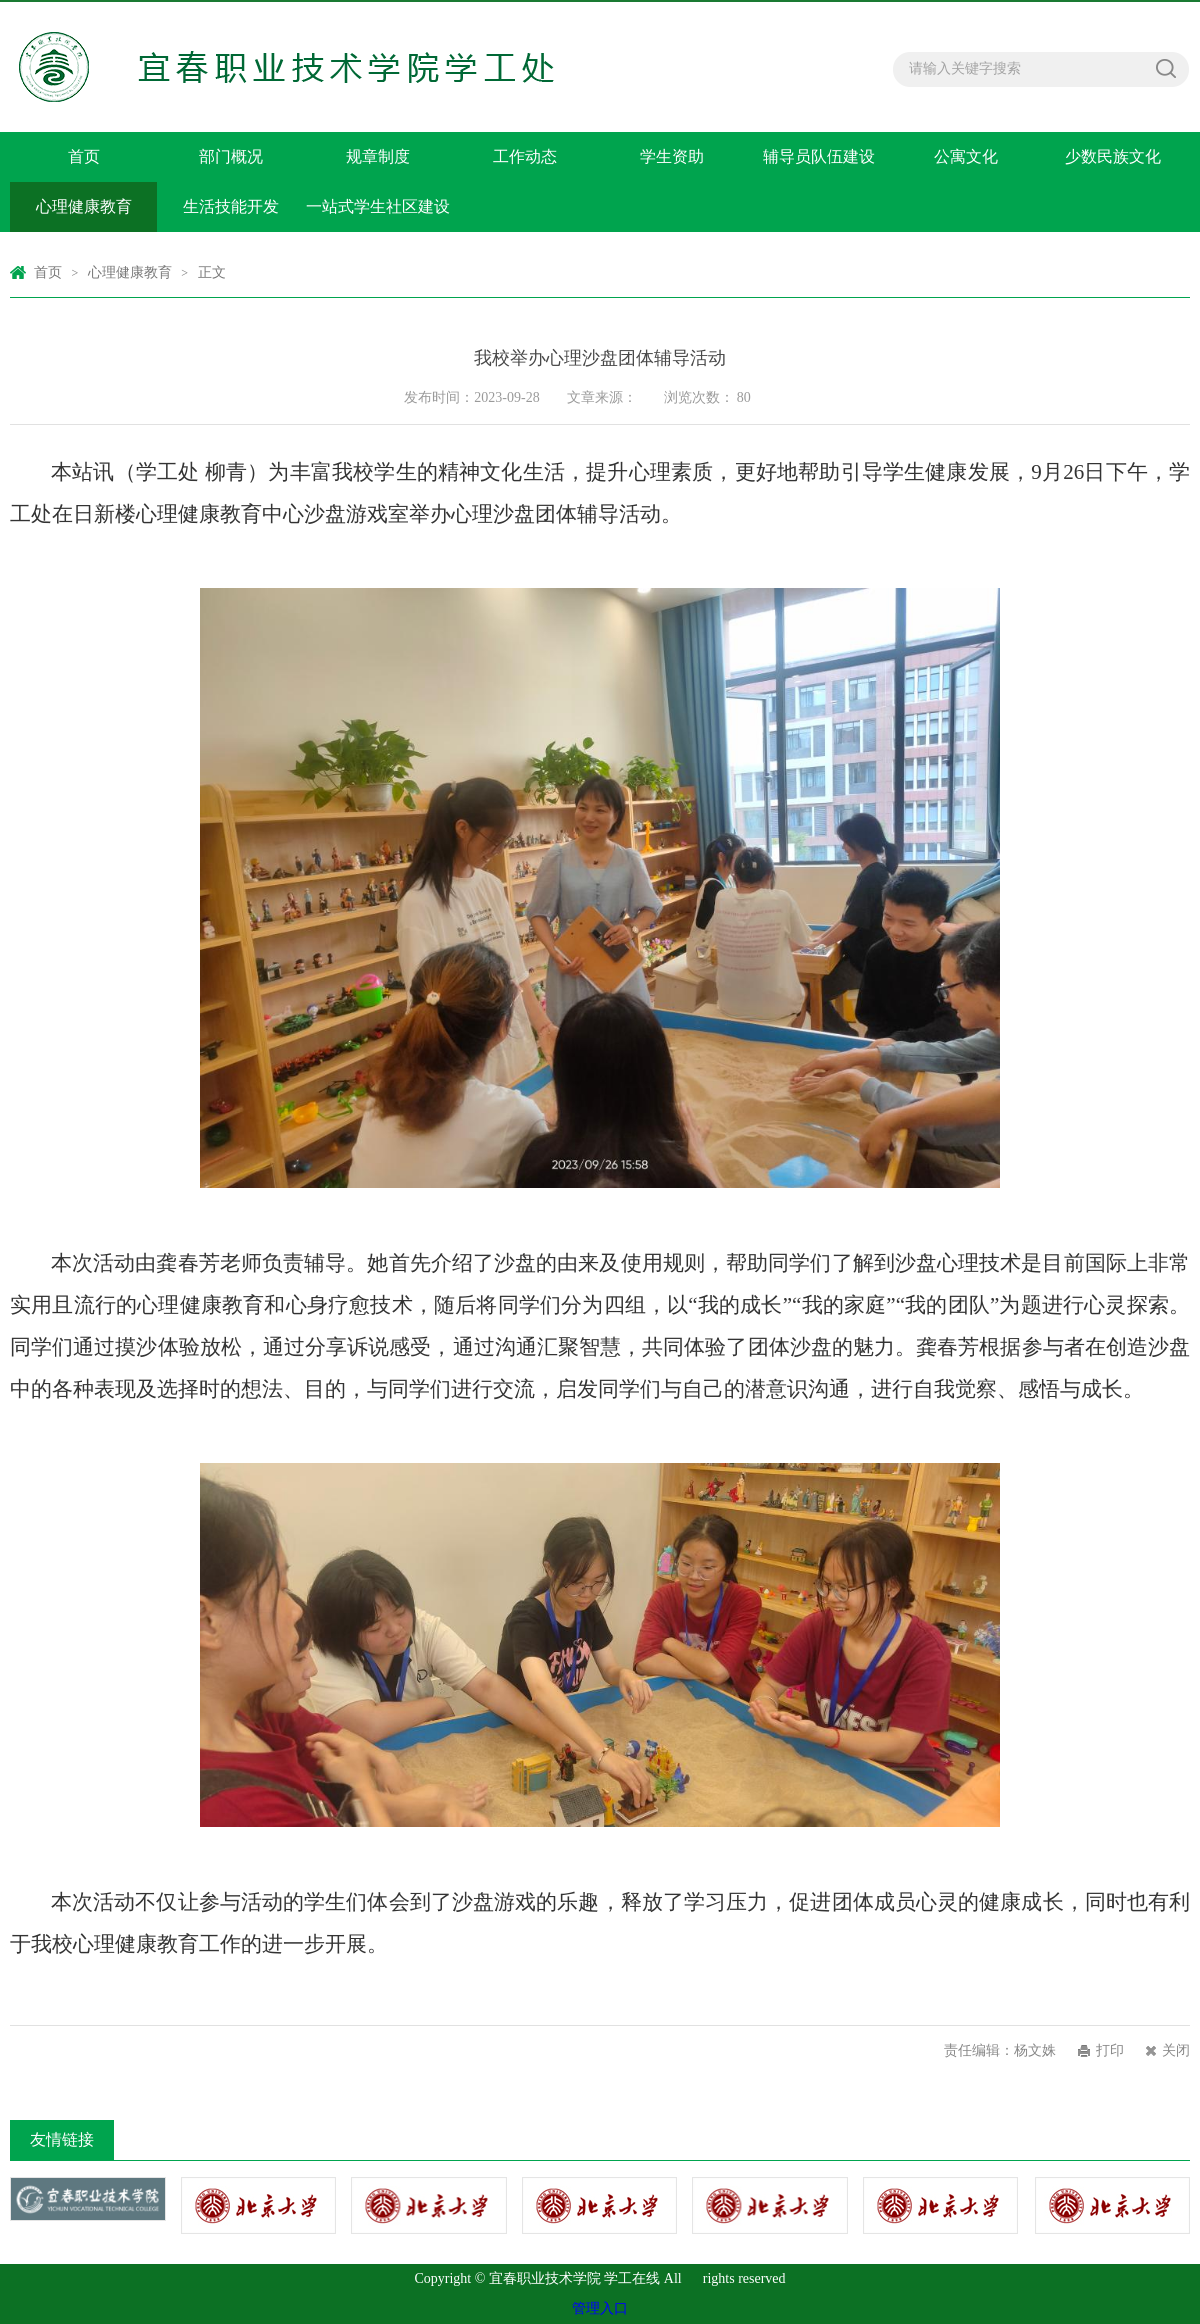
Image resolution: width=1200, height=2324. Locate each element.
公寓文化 (966, 156)
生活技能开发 (231, 206)
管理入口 (600, 2308)
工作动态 (525, 156)
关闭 (1176, 2050)
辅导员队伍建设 (819, 156)
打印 (1110, 2050)
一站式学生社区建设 (378, 206)
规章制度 (378, 156)
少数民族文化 (1113, 156)
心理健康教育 (84, 206)
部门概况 (231, 156)
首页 (84, 156)
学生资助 (672, 156)
